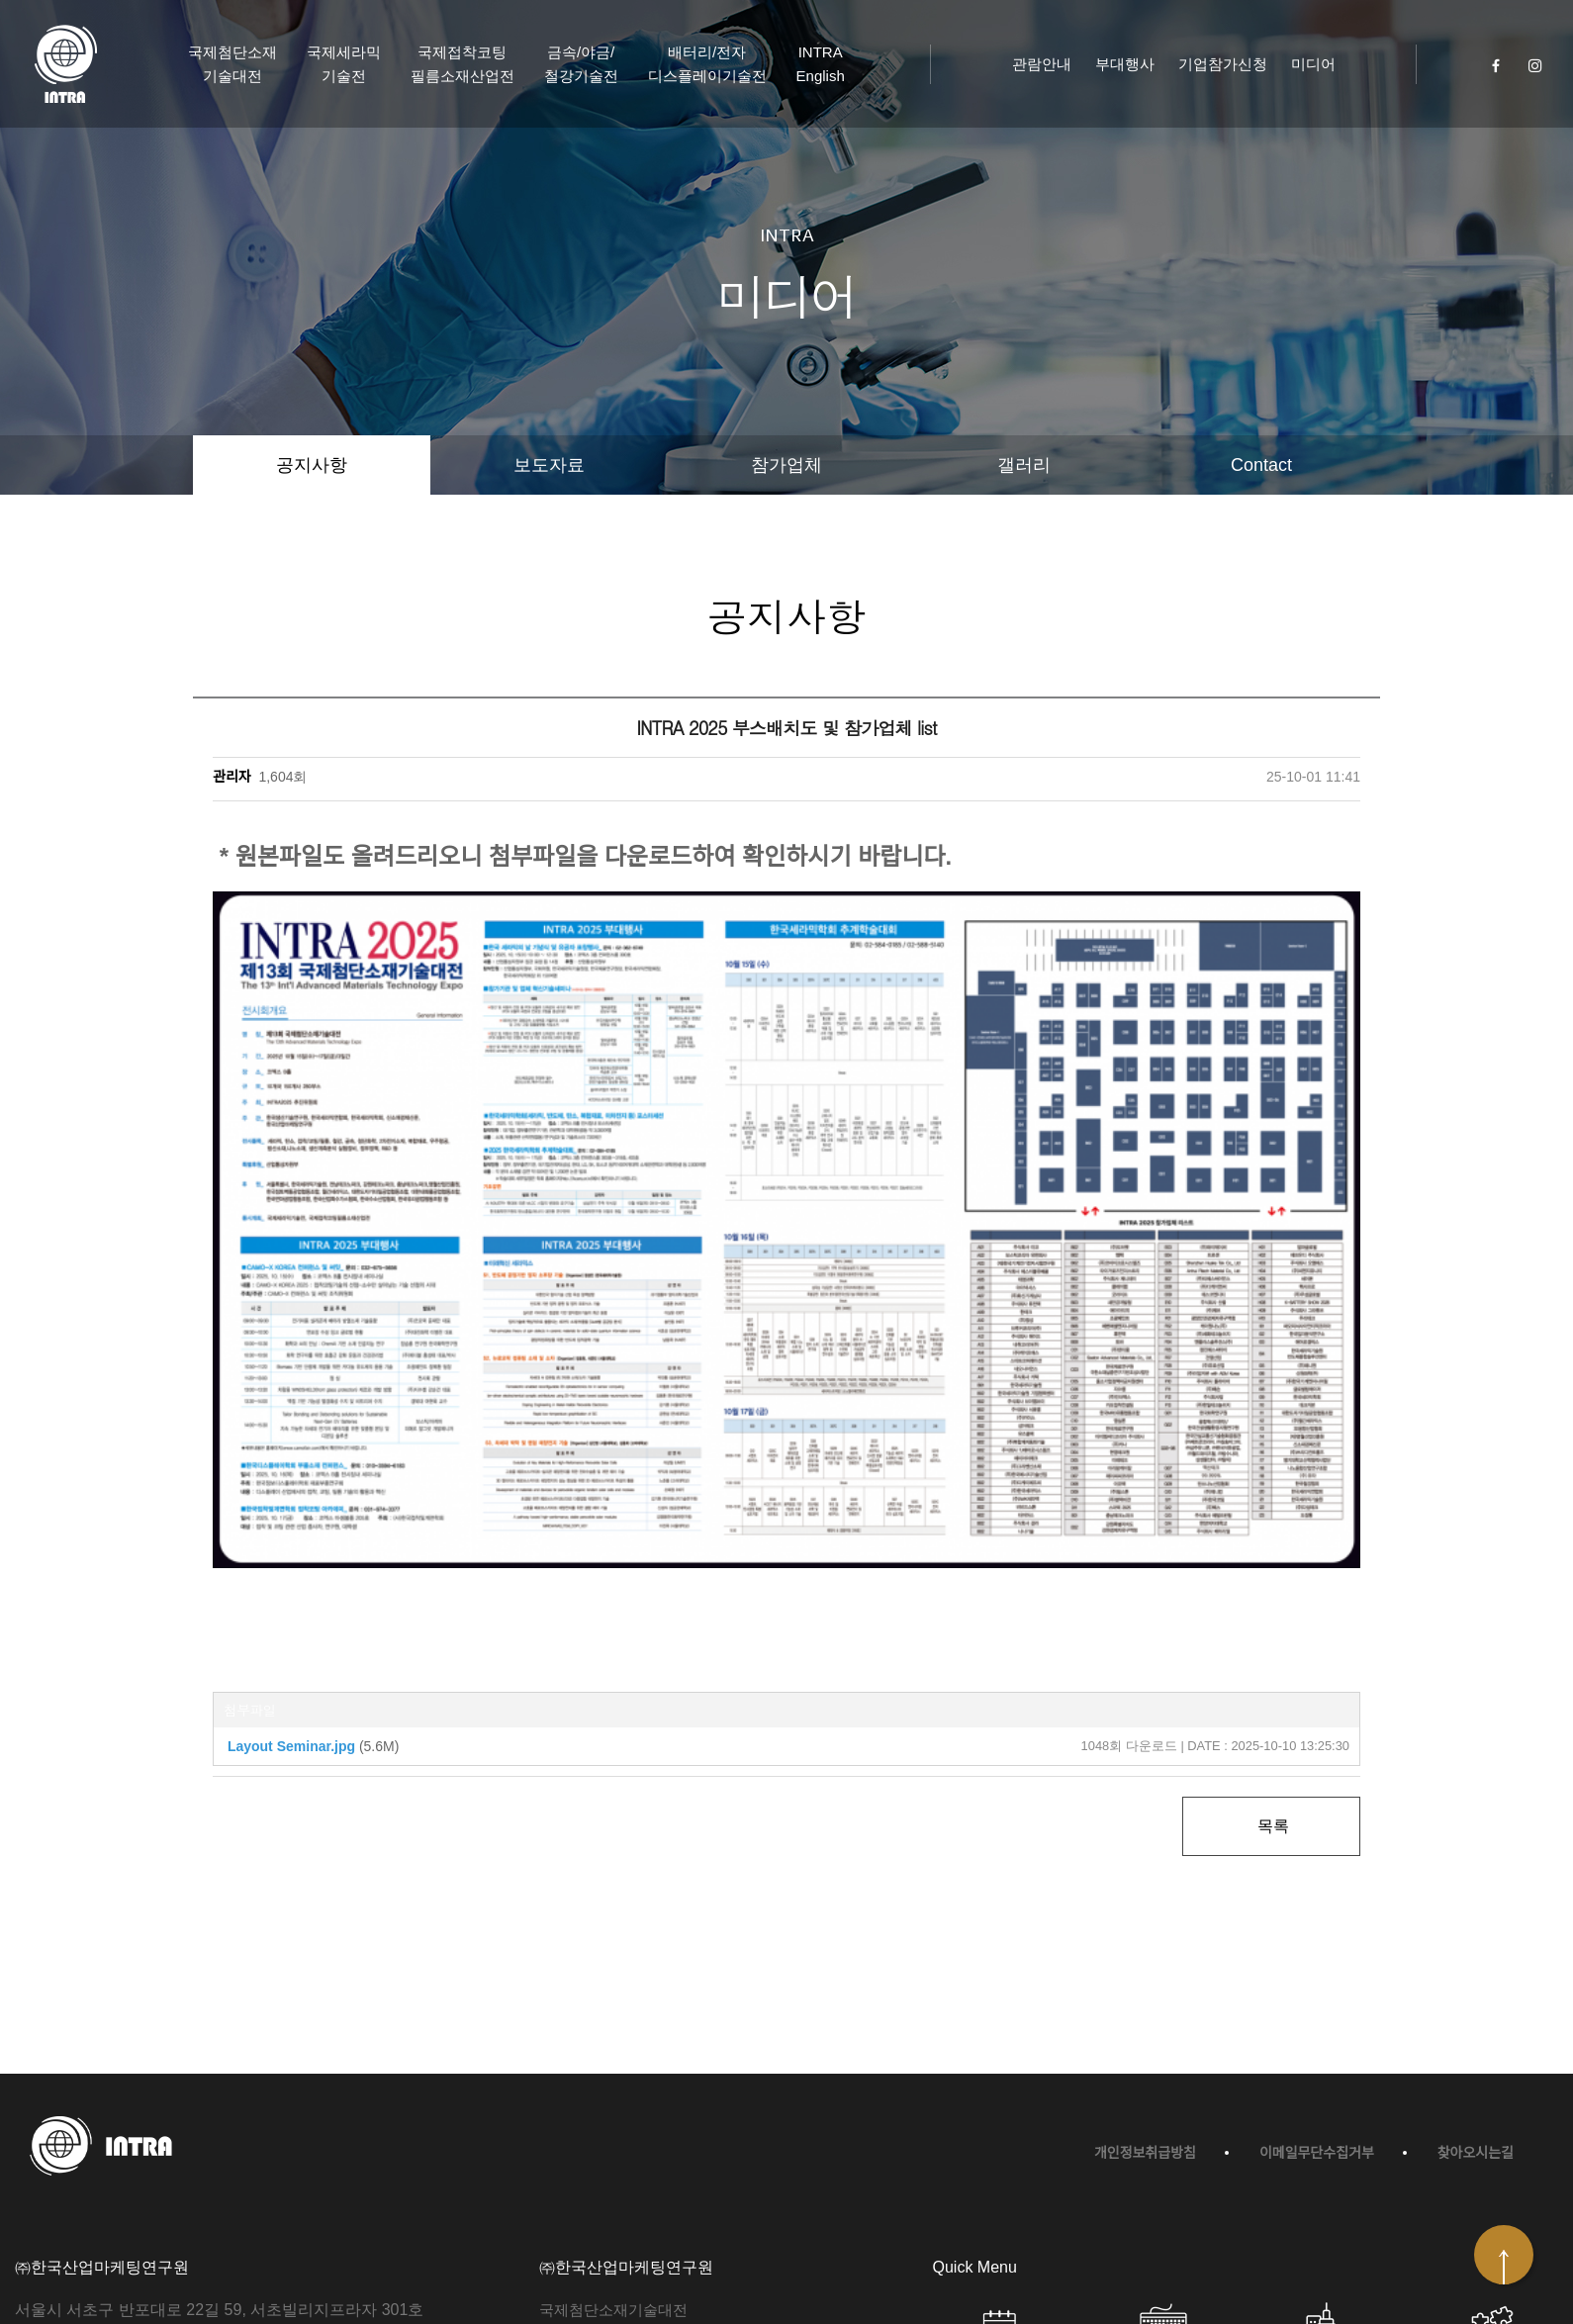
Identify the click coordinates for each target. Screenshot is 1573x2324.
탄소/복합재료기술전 (608, 2149)
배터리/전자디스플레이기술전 (707, 64)
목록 (1271, 1613)
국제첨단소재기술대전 (232, 64)
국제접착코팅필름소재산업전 (462, 64)
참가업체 (786, 465)
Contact (1261, 465)
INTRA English (820, 64)
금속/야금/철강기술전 (581, 64)
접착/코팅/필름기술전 (610, 2175)
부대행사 (1125, 63)
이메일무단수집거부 (1316, 1940)
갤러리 (1024, 465)
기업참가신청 (1222, 63)
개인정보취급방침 (1145, 1940)
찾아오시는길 (1475, 1940)
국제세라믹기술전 (344, 64)
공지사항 (311, 465)
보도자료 (549, 465)
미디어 (1313, 63)
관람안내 (1041, 63)
